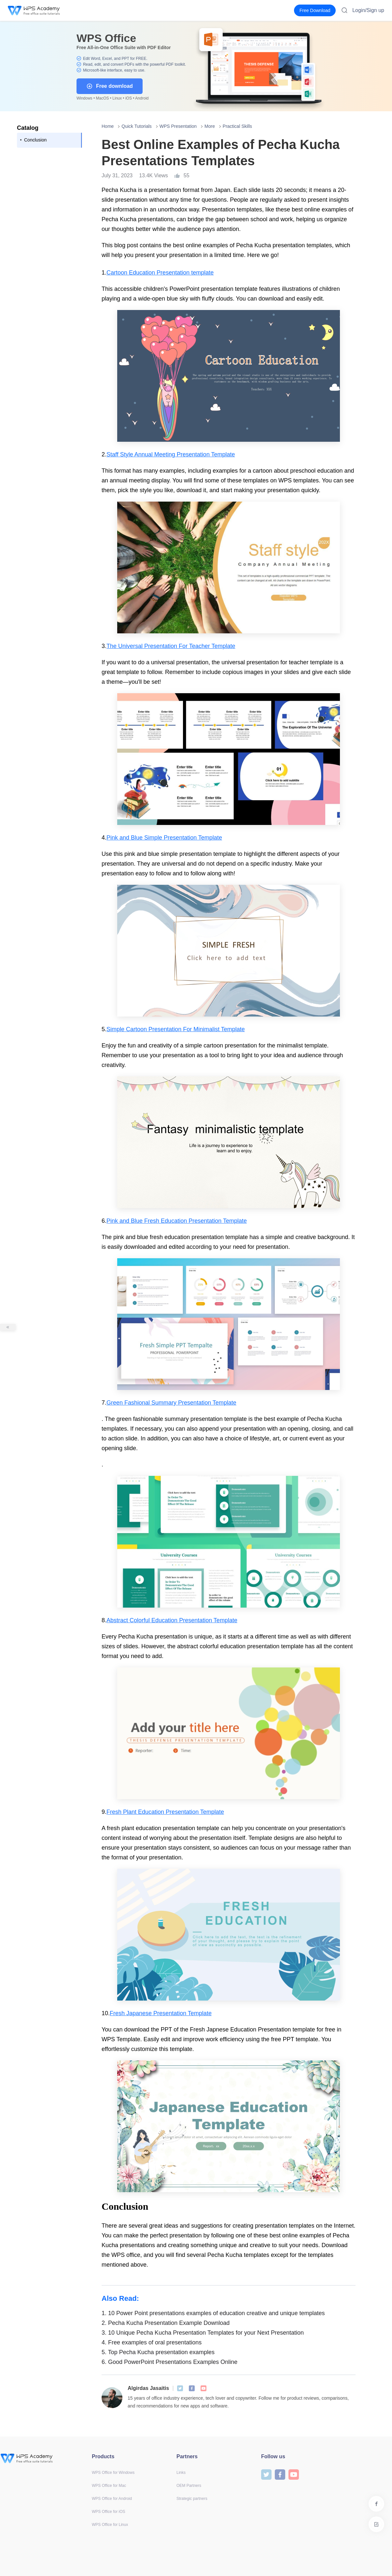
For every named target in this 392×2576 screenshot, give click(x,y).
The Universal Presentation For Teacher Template (170, 646)
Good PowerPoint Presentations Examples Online (169, 2362)
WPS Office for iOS (108, 2511)
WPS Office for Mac (109, 2485)
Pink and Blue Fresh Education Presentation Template (176, 1221)
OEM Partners (188, 2485)
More (209, 126)
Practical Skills (237, 126)
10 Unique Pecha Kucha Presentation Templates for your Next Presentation (203, 2332)
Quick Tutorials (136, 126)
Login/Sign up (368, 10)
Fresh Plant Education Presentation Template (165, 1812)
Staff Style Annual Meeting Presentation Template (170, 454)
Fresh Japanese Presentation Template (161, 2013)
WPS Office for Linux (110, 2524)
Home (108, 126)
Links (181, 2472)
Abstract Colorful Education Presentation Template (171, 1620)
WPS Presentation (178, 126)
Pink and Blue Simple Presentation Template (164, 837)
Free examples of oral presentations (152, 2342)
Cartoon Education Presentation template (160, 272)
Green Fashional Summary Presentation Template (171, 1402)
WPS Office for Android (112, 2498)
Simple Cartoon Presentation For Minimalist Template (175, 1029)
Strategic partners (191, 2498)
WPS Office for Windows (113, 2472)
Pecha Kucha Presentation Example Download (166, 2323)
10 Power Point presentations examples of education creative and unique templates (213, 2313)
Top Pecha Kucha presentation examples (158, 2352)
